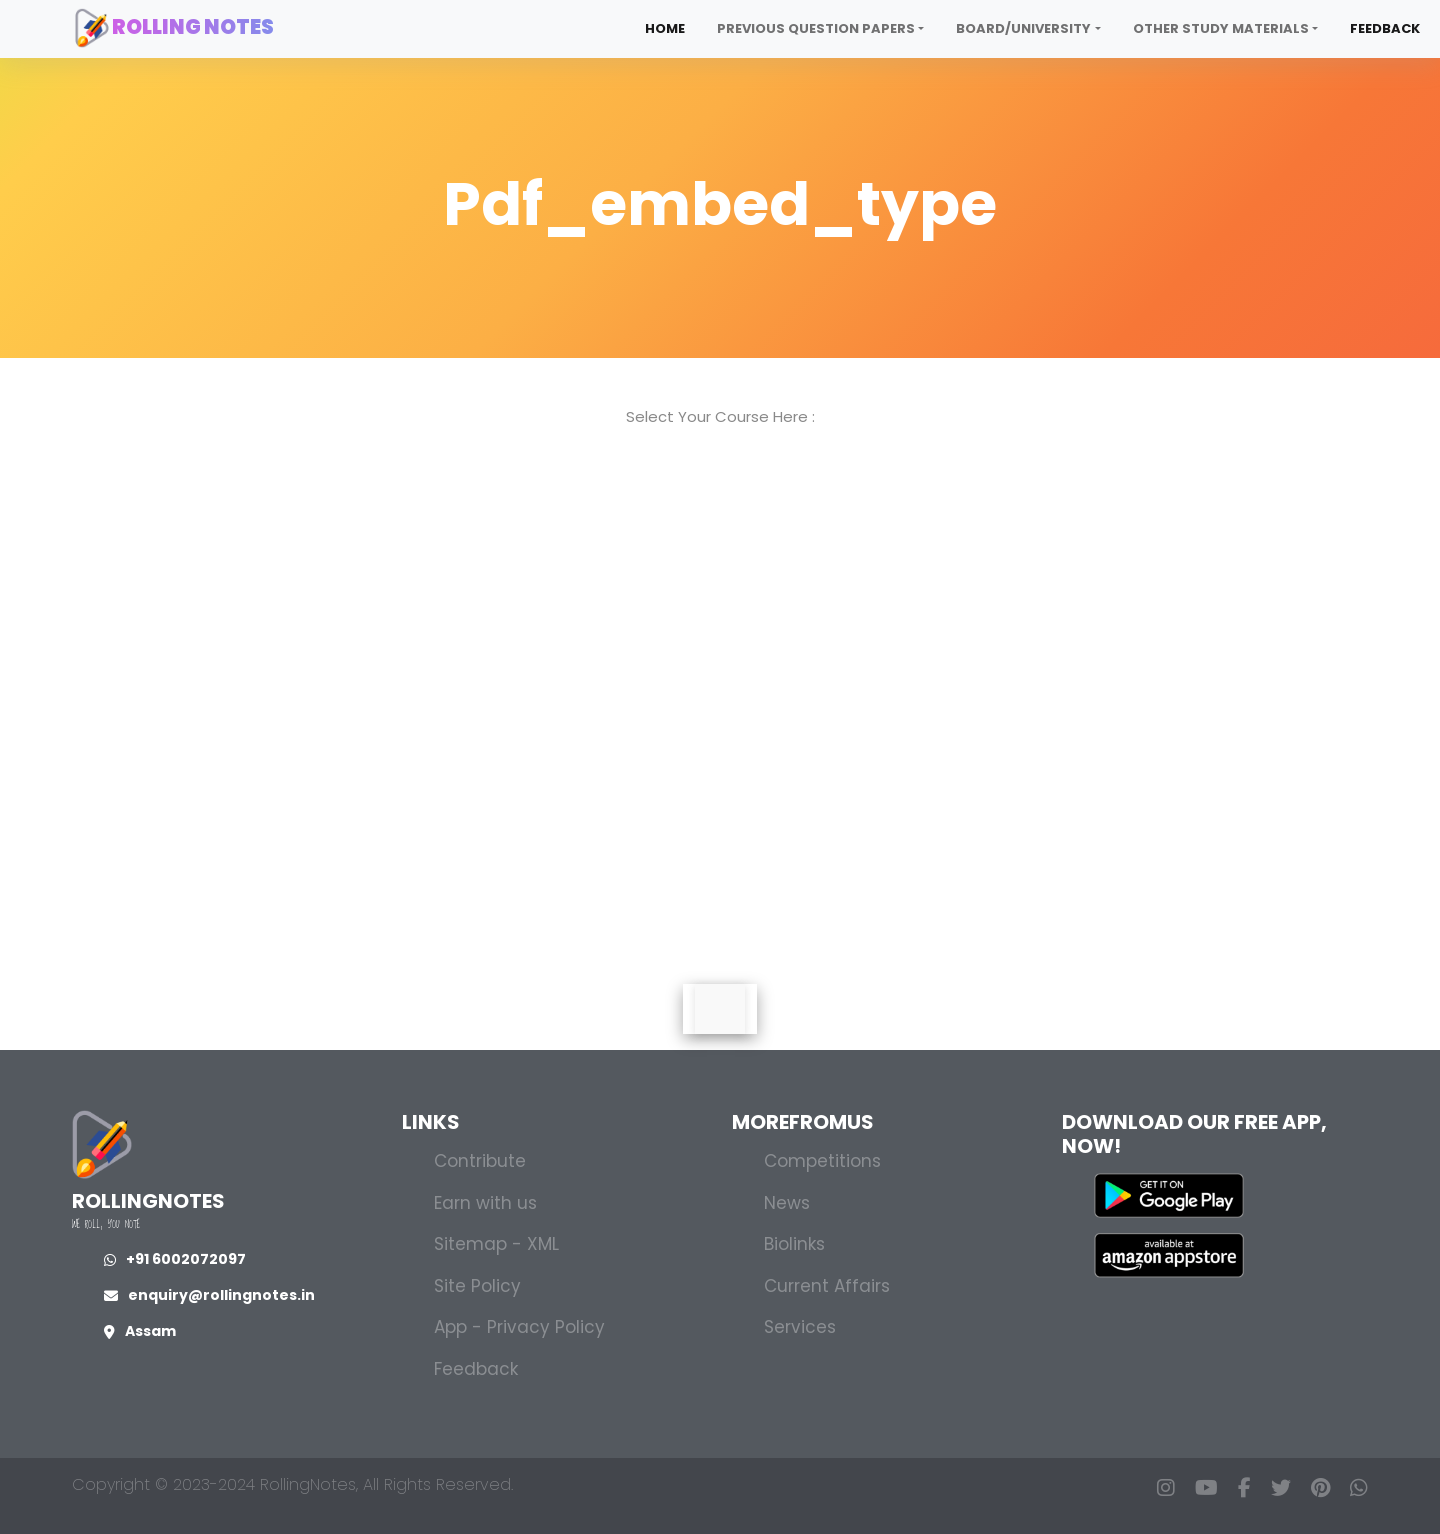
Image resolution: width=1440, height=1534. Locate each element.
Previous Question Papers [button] (816, 28)
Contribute (480, 1161)
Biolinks (794, 1244)
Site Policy (477, 1286)
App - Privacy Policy (519, 1327)
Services (800, 1327)
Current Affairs (827, 1286)
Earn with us (485, 1203)
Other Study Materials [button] (1221, 28)
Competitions (822, 1161)
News (787, 1203)
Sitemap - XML (496, 1244)
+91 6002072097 (175, 1259)
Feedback (1385, 28)
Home (665, 28)
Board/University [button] (1023, 28)
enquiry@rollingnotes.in (209, 1295)
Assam (140, 1331)
